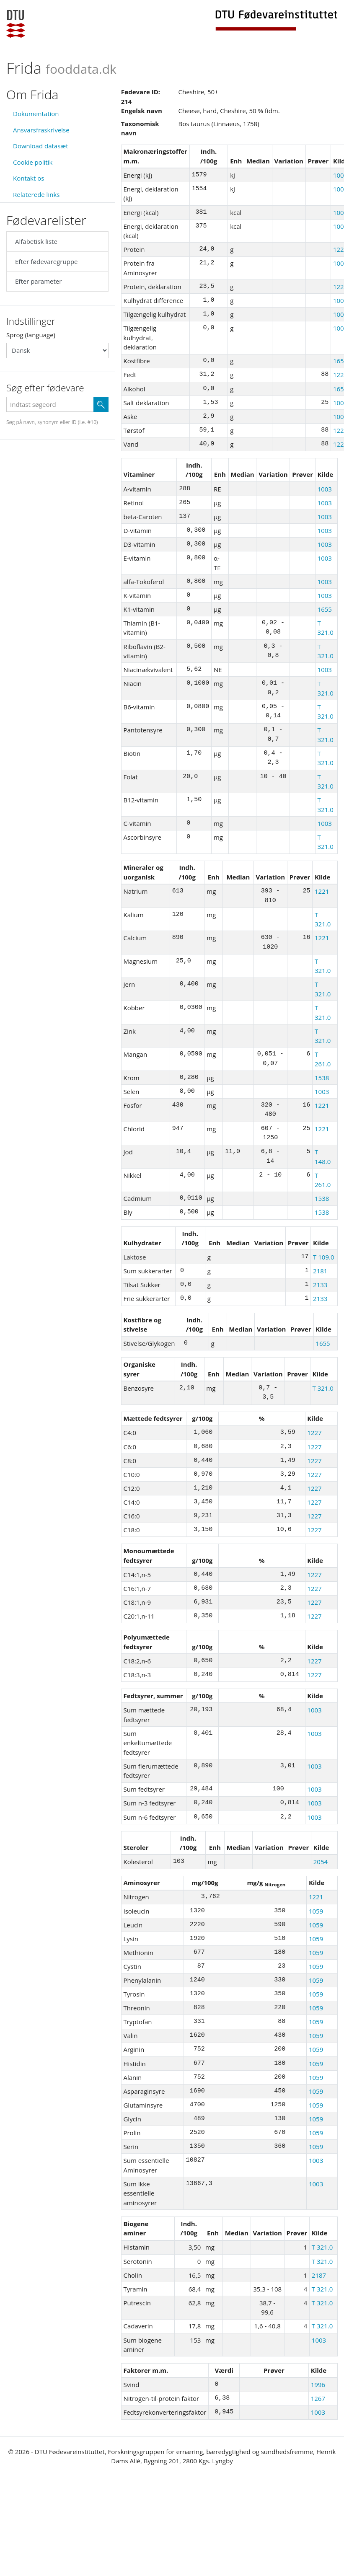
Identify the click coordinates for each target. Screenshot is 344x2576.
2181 (320, 1271)
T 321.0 (323, 1388)
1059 (316, 1911)
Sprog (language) (30, 335)
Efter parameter (38, 281)
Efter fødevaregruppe (46, 261)
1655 (325, 609)
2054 (320, 1861)
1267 (318, 2398)
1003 (325, 489)
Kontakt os (28, 178)
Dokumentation (36, 113)
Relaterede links (36, 194)
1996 (318, 2384)
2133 (320, 1284)
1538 (322, 1077)
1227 (314, 1432)
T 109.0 (323, 1257)
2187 (319, 2275)
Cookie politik (32, 162)
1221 (322, 891)
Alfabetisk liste (36, 241)
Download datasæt (40, 146)
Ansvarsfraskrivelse (41, 130)
